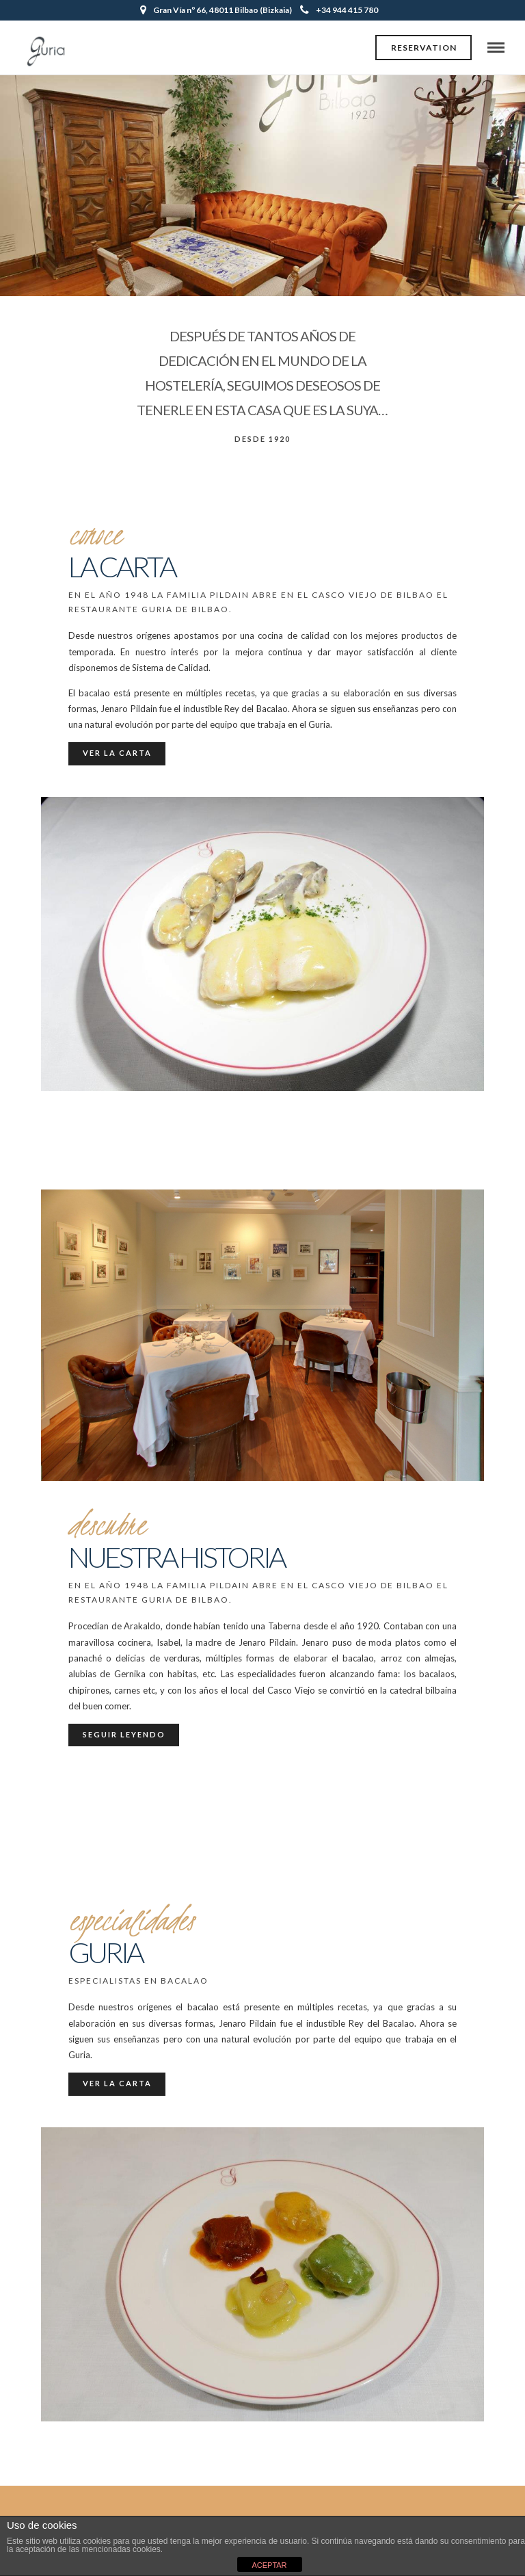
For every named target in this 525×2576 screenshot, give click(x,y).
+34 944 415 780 (339, 10)
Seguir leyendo (124, 1734)
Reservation (424, 47)
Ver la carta (117, 752)
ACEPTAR (269, 2565)
